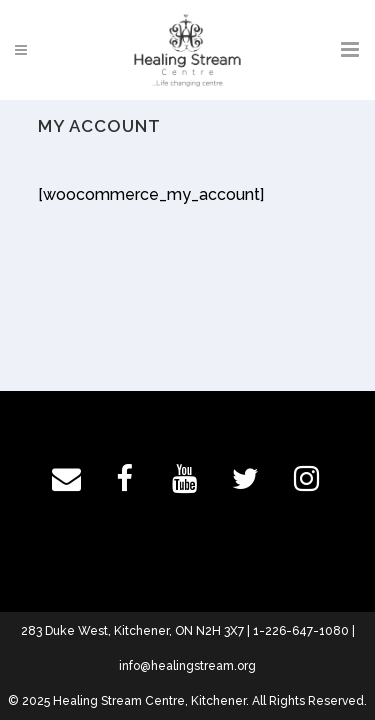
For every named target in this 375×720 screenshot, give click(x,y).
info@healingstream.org (187, 666)
